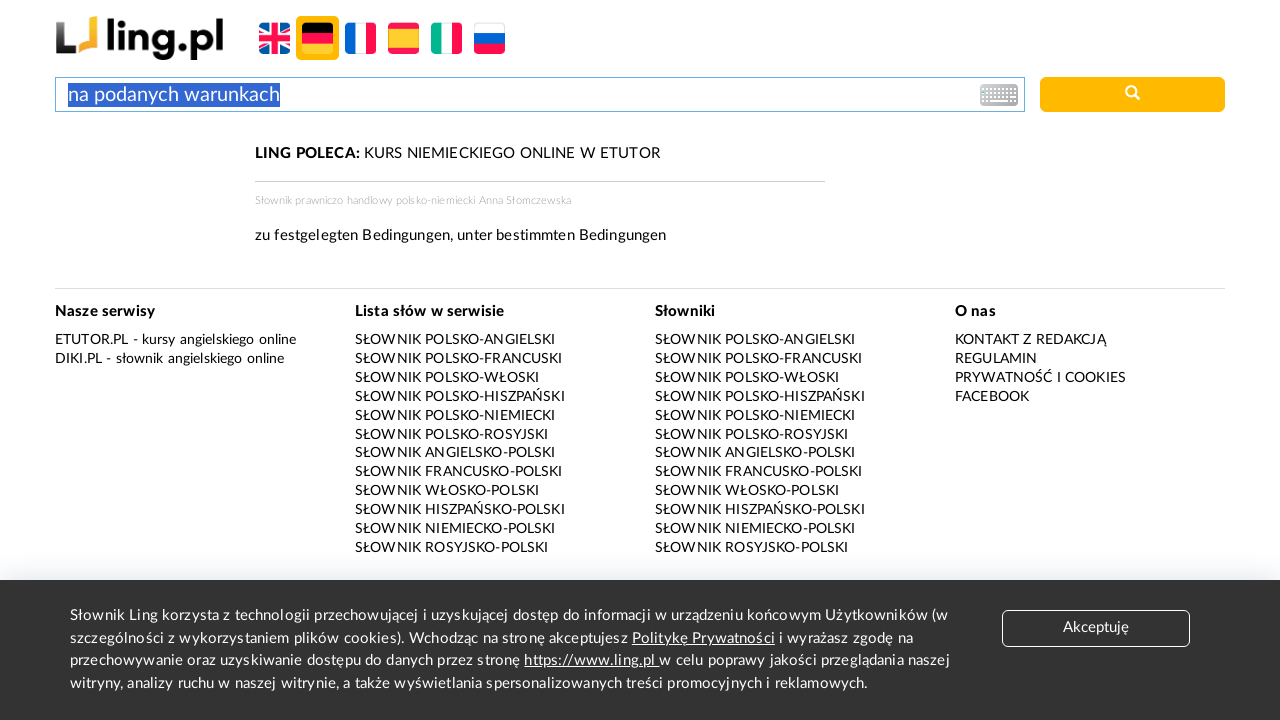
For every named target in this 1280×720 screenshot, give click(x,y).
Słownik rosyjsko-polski (451, 548)
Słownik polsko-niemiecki (455, 416)
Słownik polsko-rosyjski (451, 435)
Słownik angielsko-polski (455, 453)
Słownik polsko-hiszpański (460, 397)
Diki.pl (78, 359)
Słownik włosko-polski (447, 491)
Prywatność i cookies (1040, 378)
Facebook (992, 397)
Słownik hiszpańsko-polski (460, 510)
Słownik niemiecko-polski (455, 529)
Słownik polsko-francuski (459, 359)
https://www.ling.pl (591, 660)
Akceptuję (1096, 627)
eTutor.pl (91, 340)
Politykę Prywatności (703, 638)
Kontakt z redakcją (1030, 340)
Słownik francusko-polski (459, 472)
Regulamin (996, 359)
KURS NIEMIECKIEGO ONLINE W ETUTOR (457, 153)
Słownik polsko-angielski (455, 340)
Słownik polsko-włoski (447, 378)
